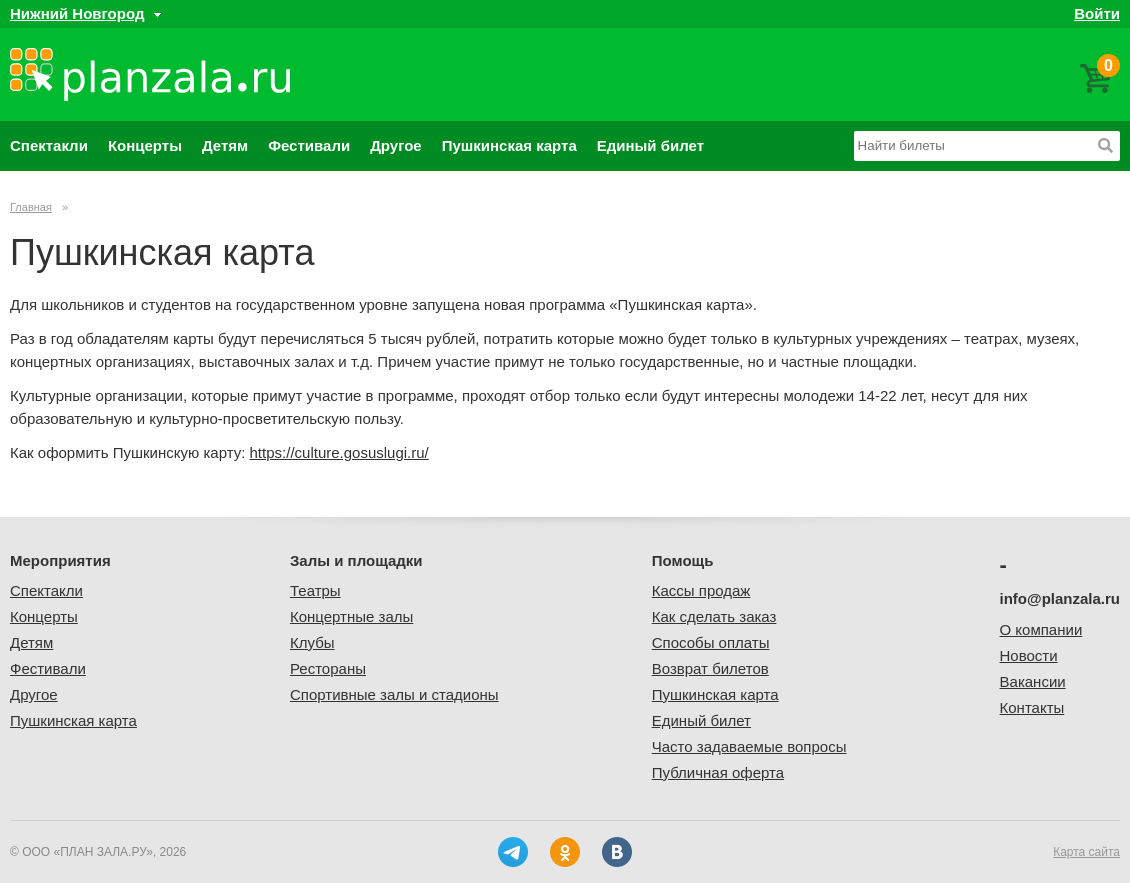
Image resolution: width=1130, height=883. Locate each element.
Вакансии (1033, 681)
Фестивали (309, 145)
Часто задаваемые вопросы (749, 746)
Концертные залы (351, 616)
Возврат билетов (710, 668)
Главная (31, 207)
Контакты (1032, 707)
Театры (315, 590)
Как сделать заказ (714, 616)
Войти (1097, 13)
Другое (396, 145)
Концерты (145, 145)
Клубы (312, 642)
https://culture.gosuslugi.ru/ (339, 452)
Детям (225, 145)
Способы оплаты (711, 642)
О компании (1041, 629)
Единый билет (650, 145)
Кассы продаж (701, 590)
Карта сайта (1086, 852)
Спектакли (49, 145)
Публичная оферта (718, 772)
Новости (1029, 655)
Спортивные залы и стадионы (394, 694)
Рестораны (328, 668)
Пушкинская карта (509, 145)
